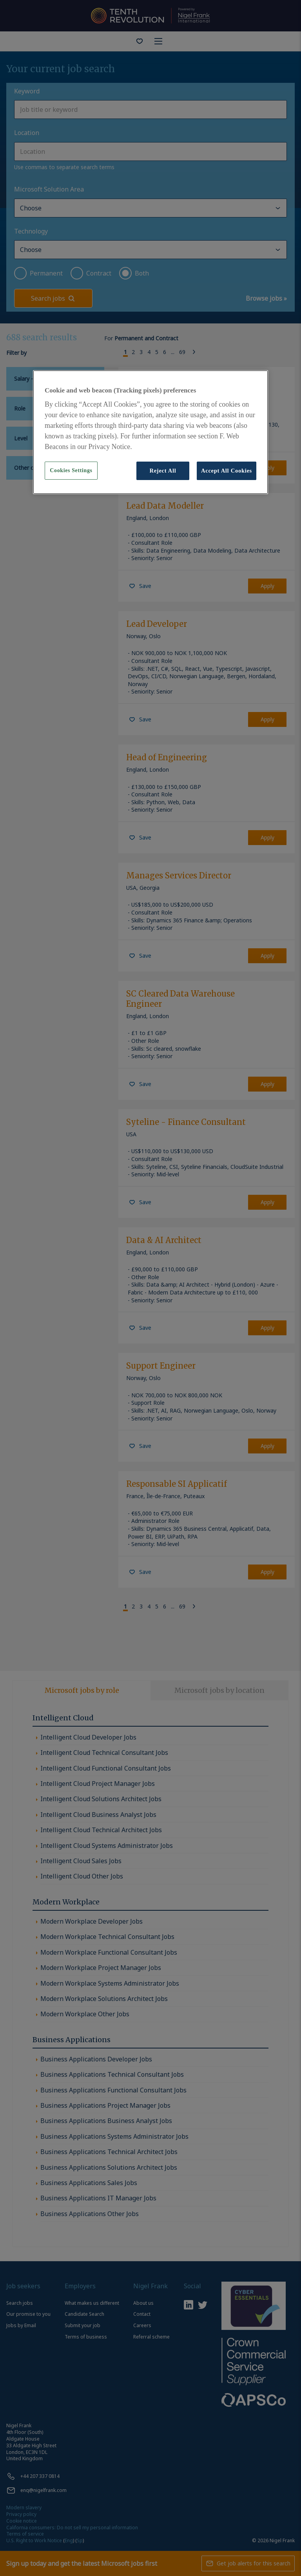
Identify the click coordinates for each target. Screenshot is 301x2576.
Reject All (162, 470)
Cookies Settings (71, 470)
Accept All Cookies (226, 470)
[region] (150, 432)
